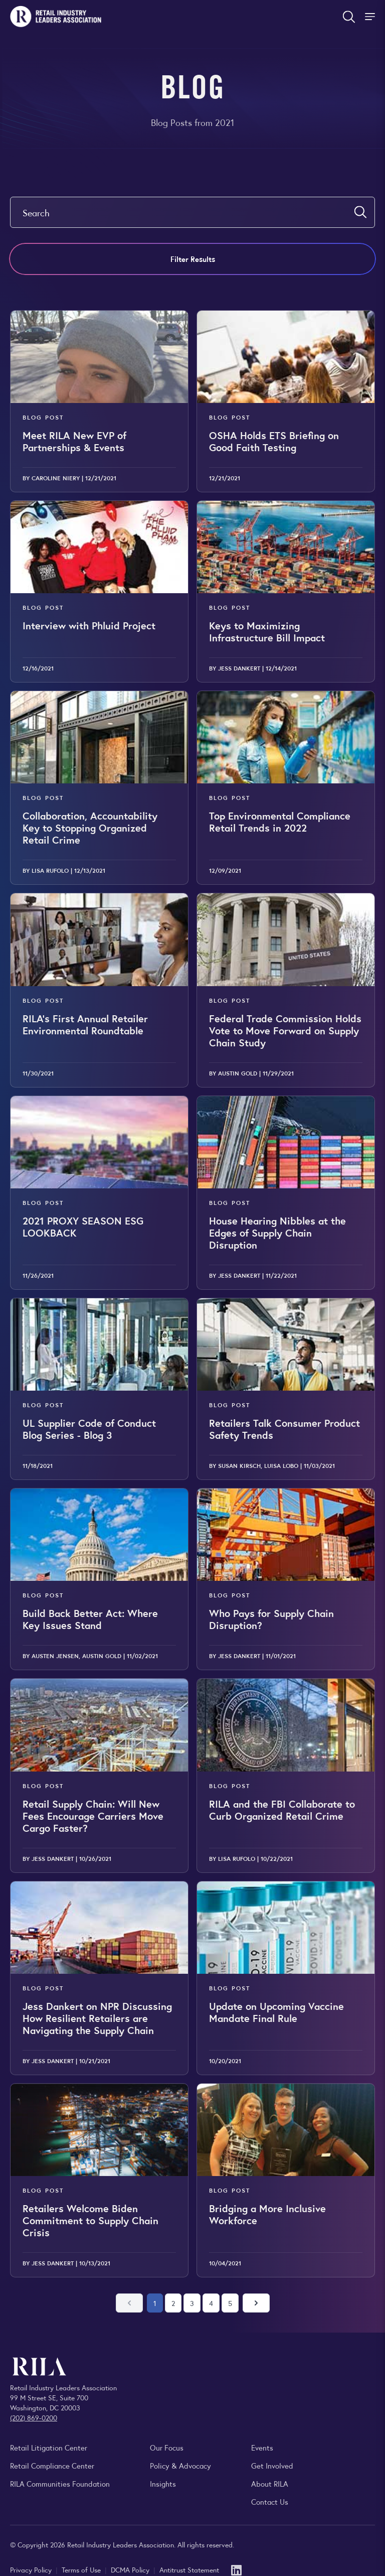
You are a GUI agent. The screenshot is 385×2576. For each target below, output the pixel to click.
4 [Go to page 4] (211, 2303)
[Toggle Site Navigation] (371, 17)
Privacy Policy (32, 2569)
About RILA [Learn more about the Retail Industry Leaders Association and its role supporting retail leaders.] (269, 2483)
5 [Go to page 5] (230, 2303)
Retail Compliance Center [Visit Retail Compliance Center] (52, 2465)
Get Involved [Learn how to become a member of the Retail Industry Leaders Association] (272, 2465)
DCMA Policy (131, 2569)
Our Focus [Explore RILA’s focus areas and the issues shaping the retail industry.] (166, 2447)
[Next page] (256, 2303)
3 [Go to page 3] (192, 2303)
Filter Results (192, 258)
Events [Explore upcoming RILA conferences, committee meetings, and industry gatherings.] (262, 2447)
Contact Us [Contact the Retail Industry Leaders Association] (269, 2501)
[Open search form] (349, 17)
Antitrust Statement (189, 2569)
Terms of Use (82, 2569)
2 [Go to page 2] (173, 2303)
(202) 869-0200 (33, 2417)
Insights (163, 2483)
